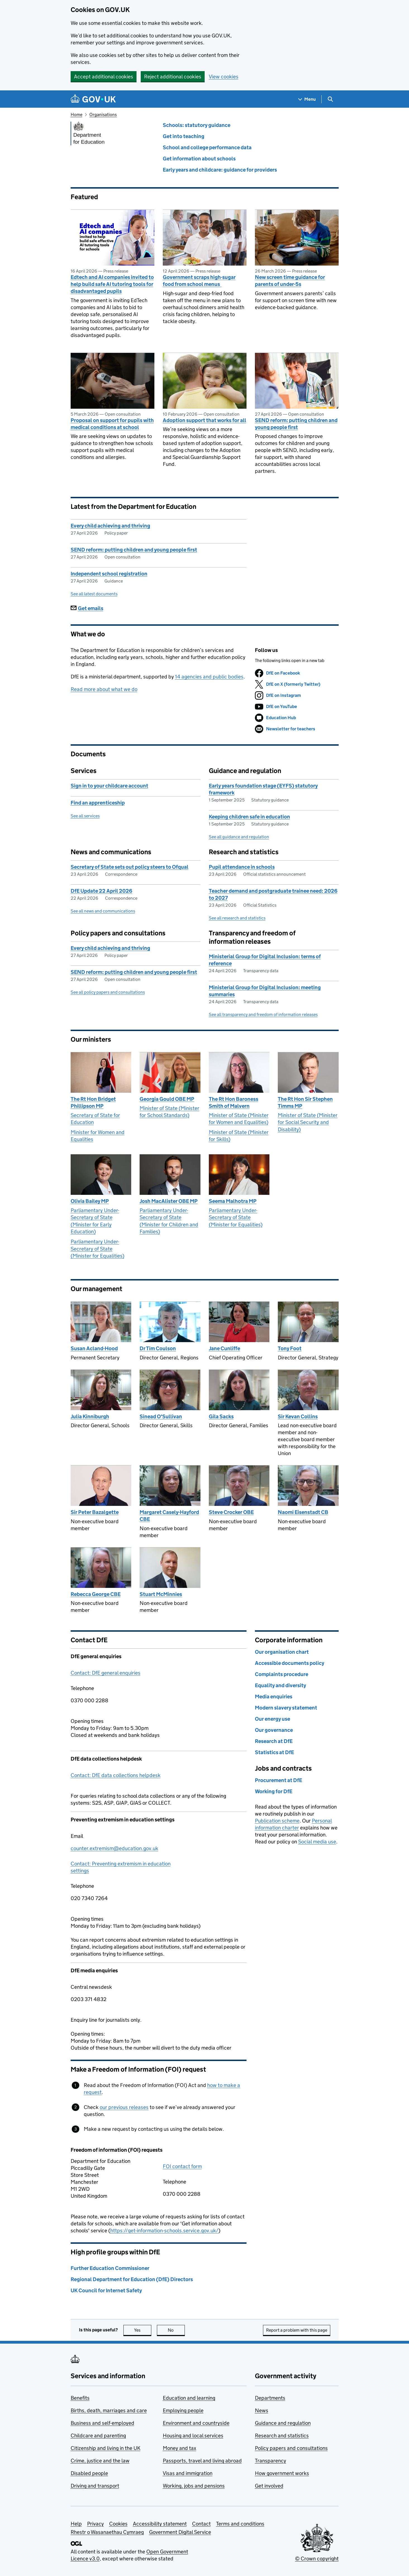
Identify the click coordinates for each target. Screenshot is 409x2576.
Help (76, 2523)
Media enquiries (273, 1696)
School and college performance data (207, 147)
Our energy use (272, 1719)
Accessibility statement (160, 2523)
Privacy (95, 2523)
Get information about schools (199, 158)
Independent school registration (109, 573)
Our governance (274, 1730)
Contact (201, 2523)
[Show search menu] (330, 99)
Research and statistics (282, 2435)
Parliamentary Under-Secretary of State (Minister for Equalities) (97, 1248)
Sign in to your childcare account (109, 786)
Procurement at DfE (278, 1780)
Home (76, 114)
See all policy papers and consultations (108, 992)
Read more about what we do (104, 689)
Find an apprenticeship (98, 803)
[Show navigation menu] (307, 99)
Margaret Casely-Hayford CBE (169, 1515)
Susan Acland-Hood (94, 1348)
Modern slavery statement (286, 1708)
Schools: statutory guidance (196, 125)
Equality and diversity (280, 1685)
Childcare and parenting (98, 2435)
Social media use (317, 1841)
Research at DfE (274, 1741)
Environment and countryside (196, 2423)
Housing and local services (193, 2435)
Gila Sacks (221, 1416)
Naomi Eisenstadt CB (303, 1512)
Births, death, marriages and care (109, 2410)
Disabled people (89, 2473)
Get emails (87, 608)
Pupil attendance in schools (242, 867)
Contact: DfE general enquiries (105, 1673)
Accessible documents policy (289, 1663)
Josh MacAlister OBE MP (169, 1201)
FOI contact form (182, 2166)
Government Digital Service (180, 2532)
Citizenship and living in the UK (105, 2448)
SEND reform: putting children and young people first (296, 423)
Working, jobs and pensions (194, 2486)
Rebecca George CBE (96, 1594)
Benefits (80, 2398)
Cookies (118, 2523)
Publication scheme (277, 1820)
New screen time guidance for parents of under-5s (290, 280)
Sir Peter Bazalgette (95, 1512)
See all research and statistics (237, 918)
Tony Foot (290, 1348)
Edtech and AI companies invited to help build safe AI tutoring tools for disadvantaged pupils (112, 284)
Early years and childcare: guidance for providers (220, 170)
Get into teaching (183, 136)
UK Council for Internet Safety (106, 2290)
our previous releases (124, 2107)
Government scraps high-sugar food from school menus (199, 280)
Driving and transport (95, 2486)
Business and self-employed (102, 2423)
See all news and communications (103, 911)
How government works (282, 2473)
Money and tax (179, 2448)
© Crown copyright (317, 2558)
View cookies (223, 76)
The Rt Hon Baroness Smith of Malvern (233, 1102)
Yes (142, 2330)
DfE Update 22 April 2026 (101, 891)
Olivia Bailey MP (90, 1201)
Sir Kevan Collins (298, 1416)
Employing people (183, 2410)
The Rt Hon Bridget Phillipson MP (93, 1102)
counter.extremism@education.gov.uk (114, 1848)
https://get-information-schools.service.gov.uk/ (164, 2230)
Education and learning (189, 2398)
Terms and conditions (240, 2523)
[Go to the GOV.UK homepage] (93, 99)
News (261, 2410)
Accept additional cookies (103, 76)
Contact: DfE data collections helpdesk (116, 1775)
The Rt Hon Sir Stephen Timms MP (305, 1102)
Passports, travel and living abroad (202, 2460)
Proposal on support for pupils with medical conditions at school (112, 423)
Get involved (269, 2486)
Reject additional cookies (172, 76)
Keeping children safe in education (249, 816)
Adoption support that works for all (204, 420)
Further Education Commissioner (110, 2268)
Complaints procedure (281, 1674)
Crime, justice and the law (100, 2460)
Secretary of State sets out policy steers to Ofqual (129, 867)
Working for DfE (273, 1791)
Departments (270, 2398)
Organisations (103, 114)
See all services (85, 815)
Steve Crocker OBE (231, 1512)
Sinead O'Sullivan (161, 1416)
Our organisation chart (282, 1652)
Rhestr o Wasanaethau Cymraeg (107, 2532)
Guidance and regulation (283, 2423)
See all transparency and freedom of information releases (263, 1014)
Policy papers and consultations (291, 2448)
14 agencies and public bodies (209, 676)
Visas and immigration (187, 2473)
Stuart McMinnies (161, 1594)
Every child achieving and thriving (110, 526)
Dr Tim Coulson (158, 1348)
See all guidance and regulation (239, 836)
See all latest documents (94, 593)
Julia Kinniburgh (90, 1416)
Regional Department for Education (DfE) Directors (132, 2279)
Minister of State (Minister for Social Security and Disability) (308, 1122)
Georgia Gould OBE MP (167, 1099)
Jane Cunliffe (224, 1348)
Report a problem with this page (296, 2330)
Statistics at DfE (274, 1752)
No (176, 2330)
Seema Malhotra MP (233, 1201)
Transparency (270, 2460)
